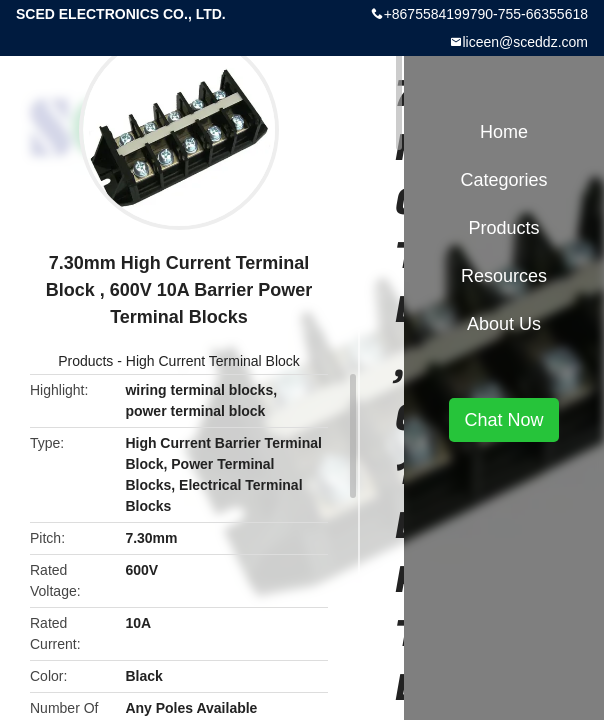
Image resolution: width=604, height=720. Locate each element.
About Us (504, 324)
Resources (504, 276)
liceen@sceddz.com (526, 42)
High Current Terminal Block (213, 361)
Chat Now (503, 420)
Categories (503, 180)
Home (504, 132)
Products (85, 361)
